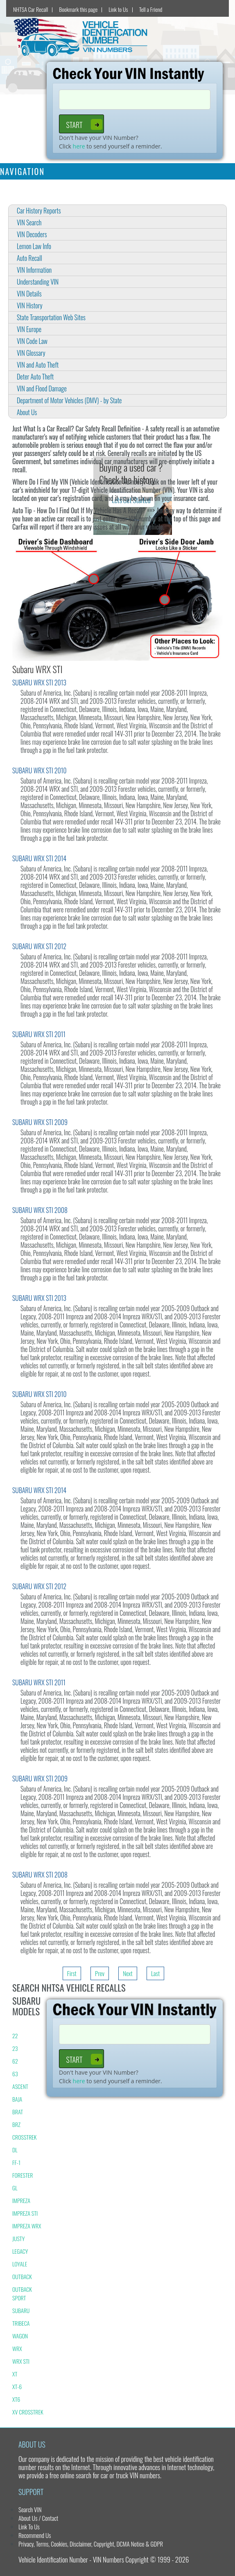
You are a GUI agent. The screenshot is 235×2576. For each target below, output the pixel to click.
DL (15, 2149)
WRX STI (20, 2361)
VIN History (30, 305)
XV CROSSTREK (27, 2412)
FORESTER (22, 2175)
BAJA (17, 2099)
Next (128, 1973)
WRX (17, 2348)
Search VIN (30, 2509)
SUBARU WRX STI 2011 (39, 1034)
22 (15, 2035)
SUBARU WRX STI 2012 (39, 946)
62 (15, 2061)
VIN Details (29, 294)
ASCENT (20, 2086)
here (79, 146)
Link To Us (29, 2526)
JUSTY (18, 2238)
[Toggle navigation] (223, 171)
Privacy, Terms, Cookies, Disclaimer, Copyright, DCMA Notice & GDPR (90, 2543)
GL (15, 2187)
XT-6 (17, 2386)
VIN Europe (29, 329)
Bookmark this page (78, 9)
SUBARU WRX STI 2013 (39, 682)
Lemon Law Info (34, 246)
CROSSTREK (24, 2137)
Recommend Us (34, 2535)
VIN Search (29, 222)
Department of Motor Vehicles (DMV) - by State (69, 400)
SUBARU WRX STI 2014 (39, 858)
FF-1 (16, 2162)
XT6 (16, 2399)
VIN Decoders (32, 234)
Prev (99, 1973)
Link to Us (118, 9)
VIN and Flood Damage (42, 388)
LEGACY (20, 2251)
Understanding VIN (38, 282)
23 (15, 2048)
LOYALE (19, 2263)
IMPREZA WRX (26, 2225)
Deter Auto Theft (35, 377)
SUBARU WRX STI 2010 (39, 770)
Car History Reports (39, 211)
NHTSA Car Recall (30, 9)
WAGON (20, 2335)
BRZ (16, 2124)
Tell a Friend (151, 9)
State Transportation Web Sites (51, 317)
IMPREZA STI (25, 2213)
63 (15, 2073)
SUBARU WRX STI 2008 (40, 1210)
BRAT (17, 2111)
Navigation (22, 171)
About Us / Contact (38, 2517)
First (72, 1973)
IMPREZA (21, 2200)
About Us (27, 412)
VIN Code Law (32, 341)
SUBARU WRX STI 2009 (40, 1122)
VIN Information (34, 270)
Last (155, 1973)
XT (14, 2373)
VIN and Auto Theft (38, 365)
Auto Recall (29, 258)
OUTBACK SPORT (22, 2293)
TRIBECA (20, 2323)
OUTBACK (22, 2276)
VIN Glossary (31, 353)
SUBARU (20, 2310)
